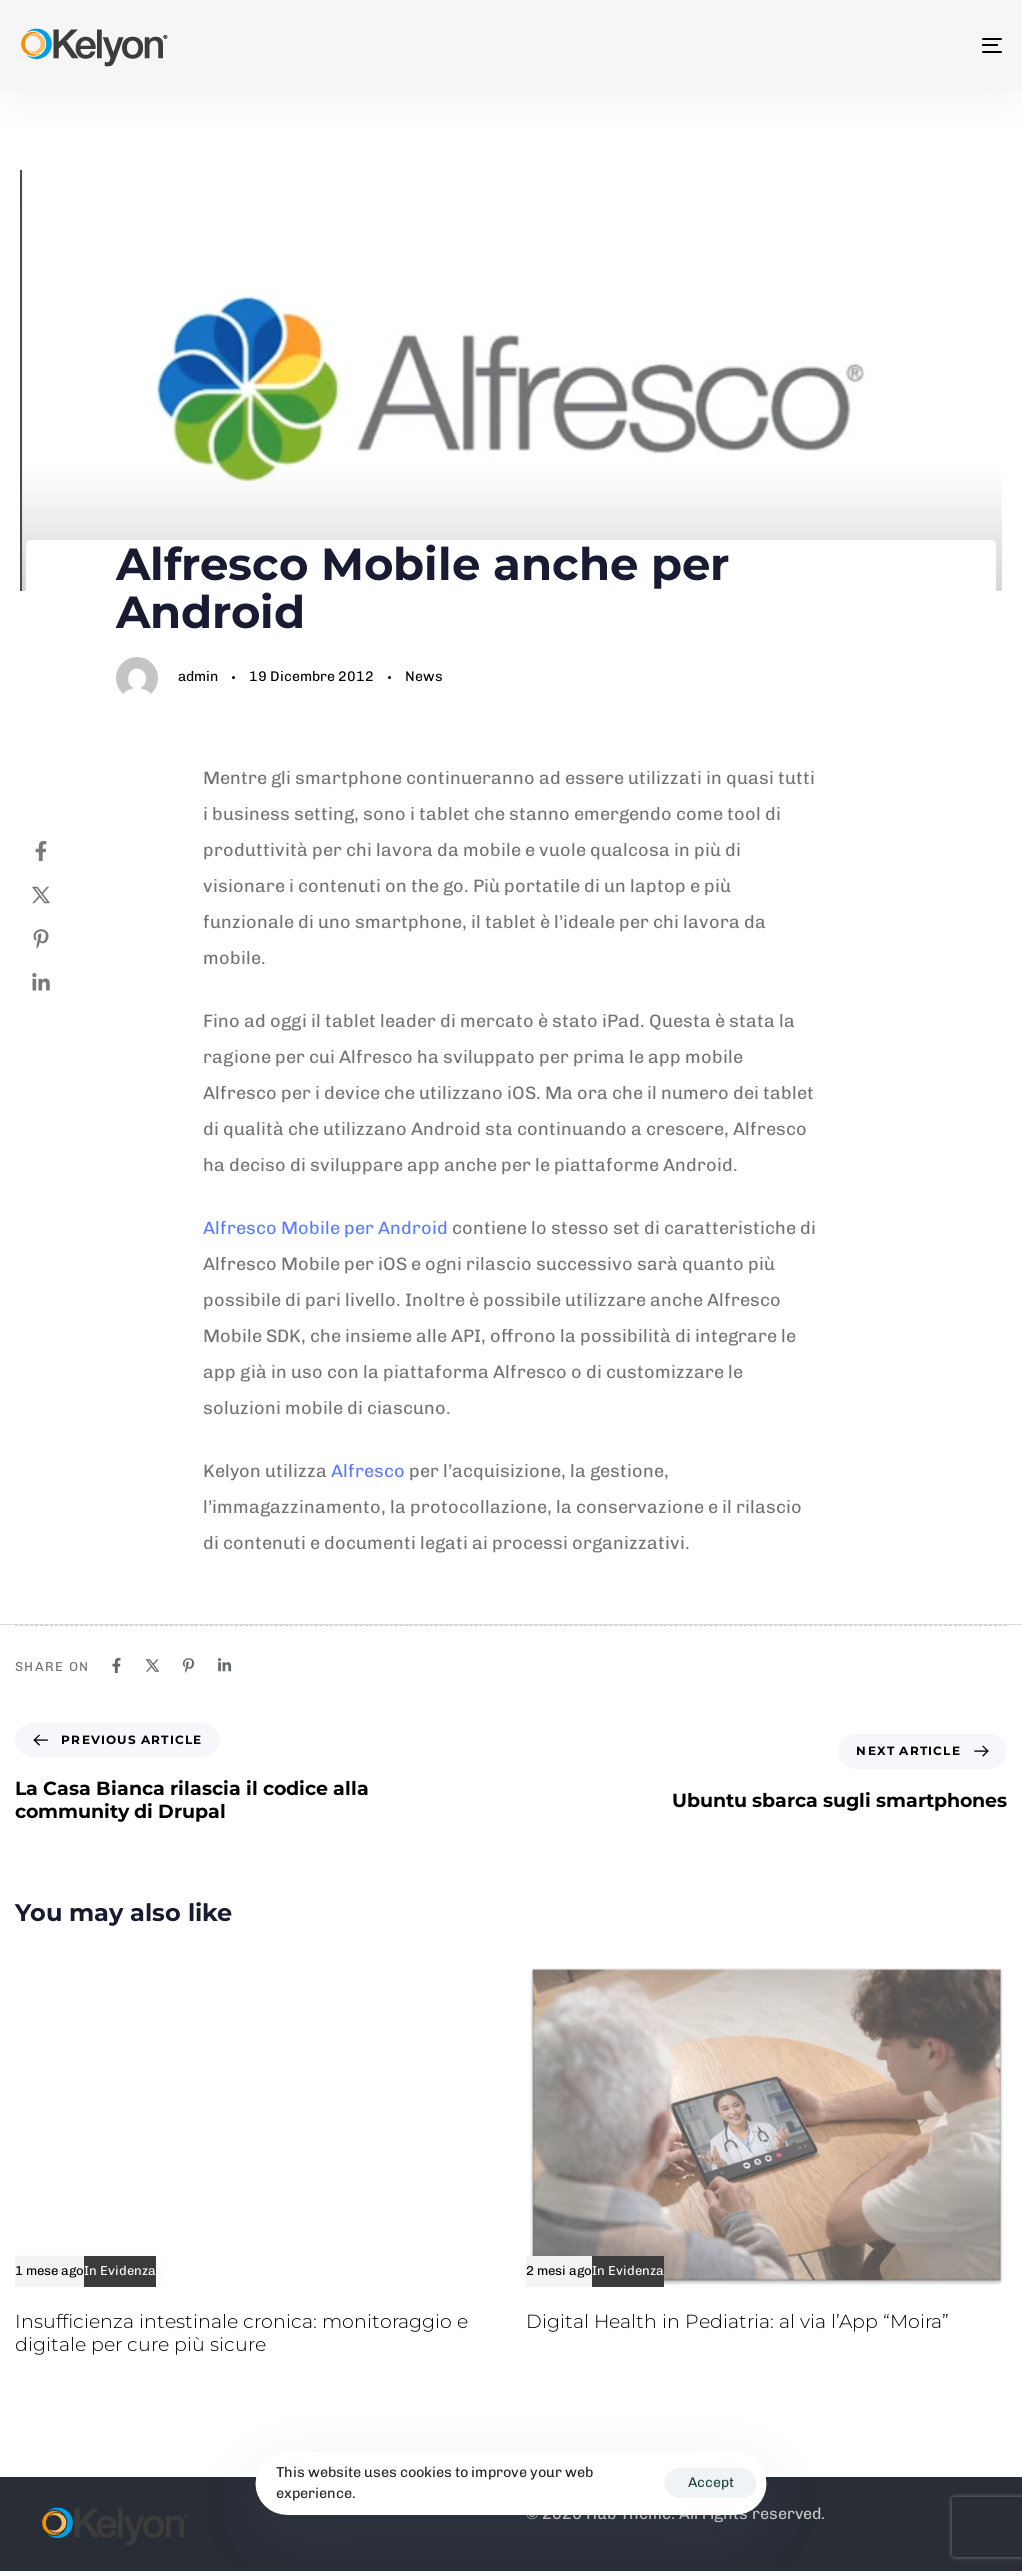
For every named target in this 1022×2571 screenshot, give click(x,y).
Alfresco (368, 1471)
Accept (711, 2482)
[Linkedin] (61, 983)
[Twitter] (61, 895)
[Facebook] (61, 851)
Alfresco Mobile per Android (325, 1228)
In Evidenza (120, 2271)
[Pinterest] (61, 939)
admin (198, 676)
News (424, 676)
